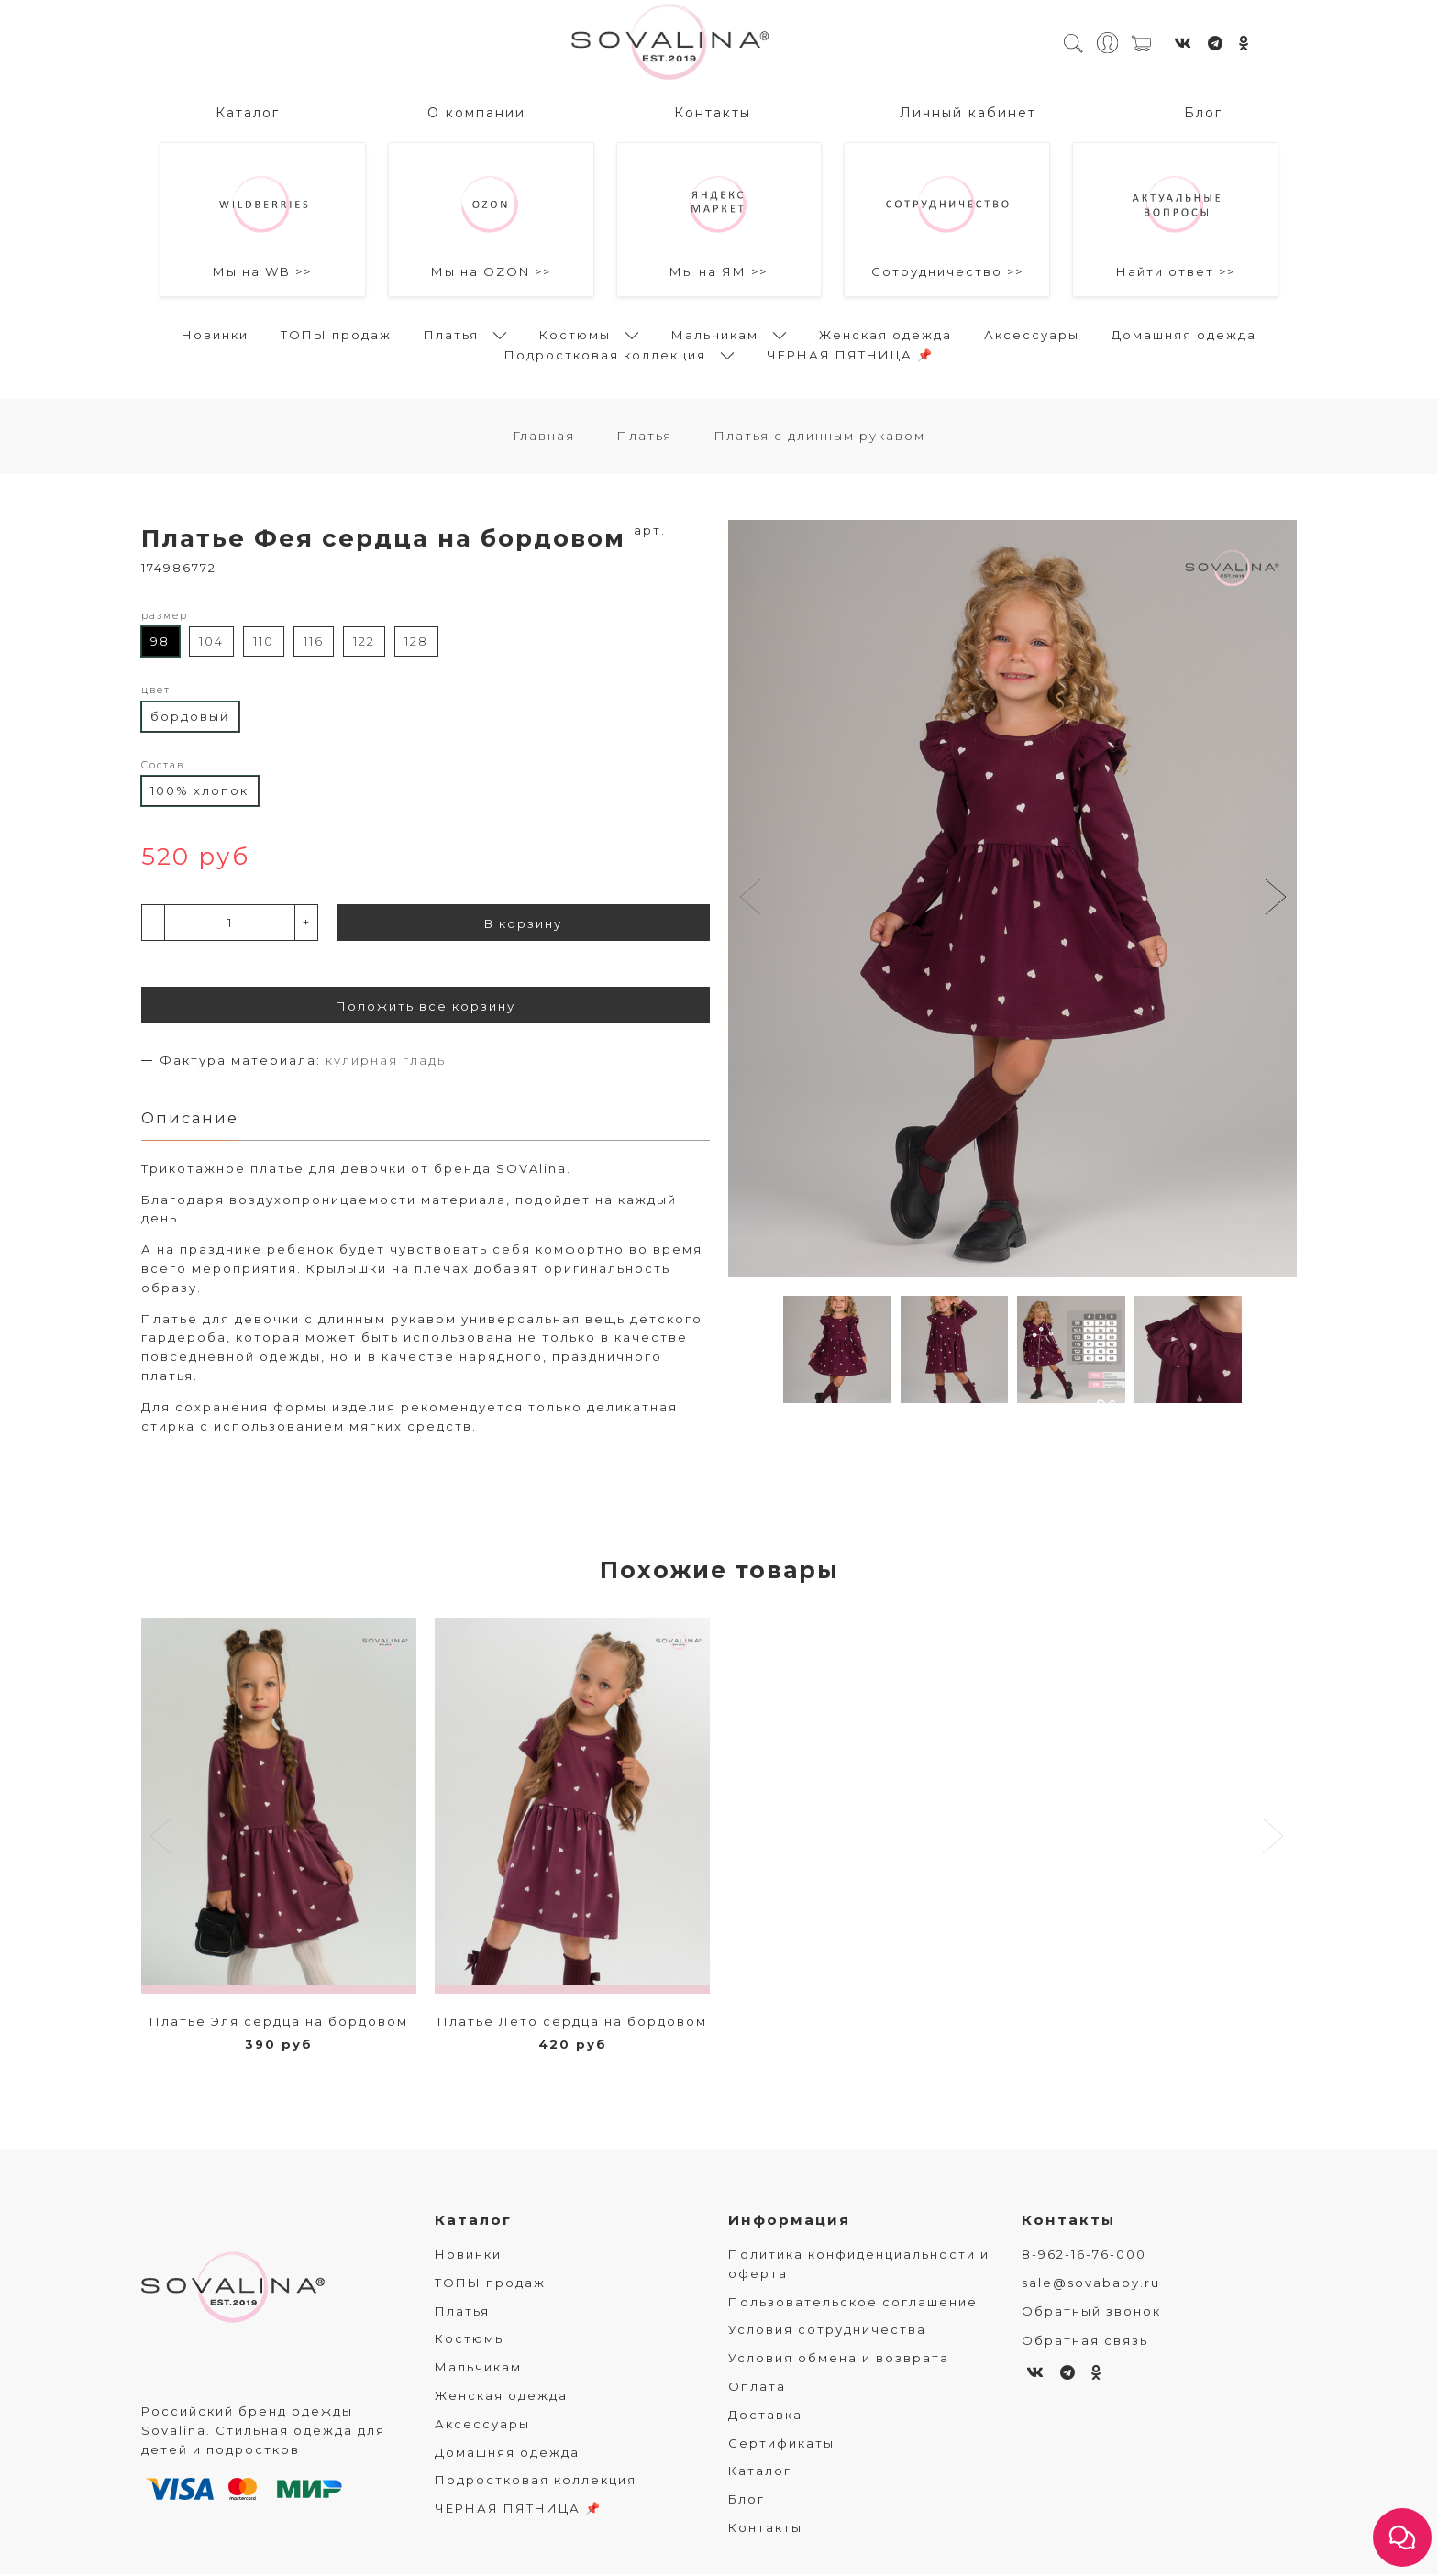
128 (416, 643)
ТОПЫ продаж (336, 333)
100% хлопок (199, 791)
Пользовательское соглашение (853, 2303)
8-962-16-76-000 (1084, 2256)
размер (164, 617)
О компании (476, 111)
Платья (451, 333)
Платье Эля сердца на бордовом (278, 2023)
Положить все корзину (425, 1007)
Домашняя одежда (1184, 333)
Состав (162, 766)
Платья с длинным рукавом (819, 436)
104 (211, 643)
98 (160, 643)
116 (314, 643)
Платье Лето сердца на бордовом (572, 2023)
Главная (544, 436)
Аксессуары (1031, 333)
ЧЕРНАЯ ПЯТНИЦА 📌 (850, 353)
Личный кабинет (968, 111)
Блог (1203, 111)
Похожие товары (719, 1572)
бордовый (189, 717)
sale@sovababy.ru (1091, 2284)
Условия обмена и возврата (838, 2359)
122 (364, 643)
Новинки (215, 333)
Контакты (712, 111)
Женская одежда (885, 333)
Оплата (757, 2388)
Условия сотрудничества (827, 2331)
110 (263, 643)
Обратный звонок (1091, 2312)
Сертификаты (781, 2445)
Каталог (248, 111)
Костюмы (575, 333)
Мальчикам (714, 333)
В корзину (523, 924)
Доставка (765, 2416)
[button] (1275, 899)
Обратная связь (1085, 2342)
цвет (156, 691)
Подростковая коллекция (605, 353)
